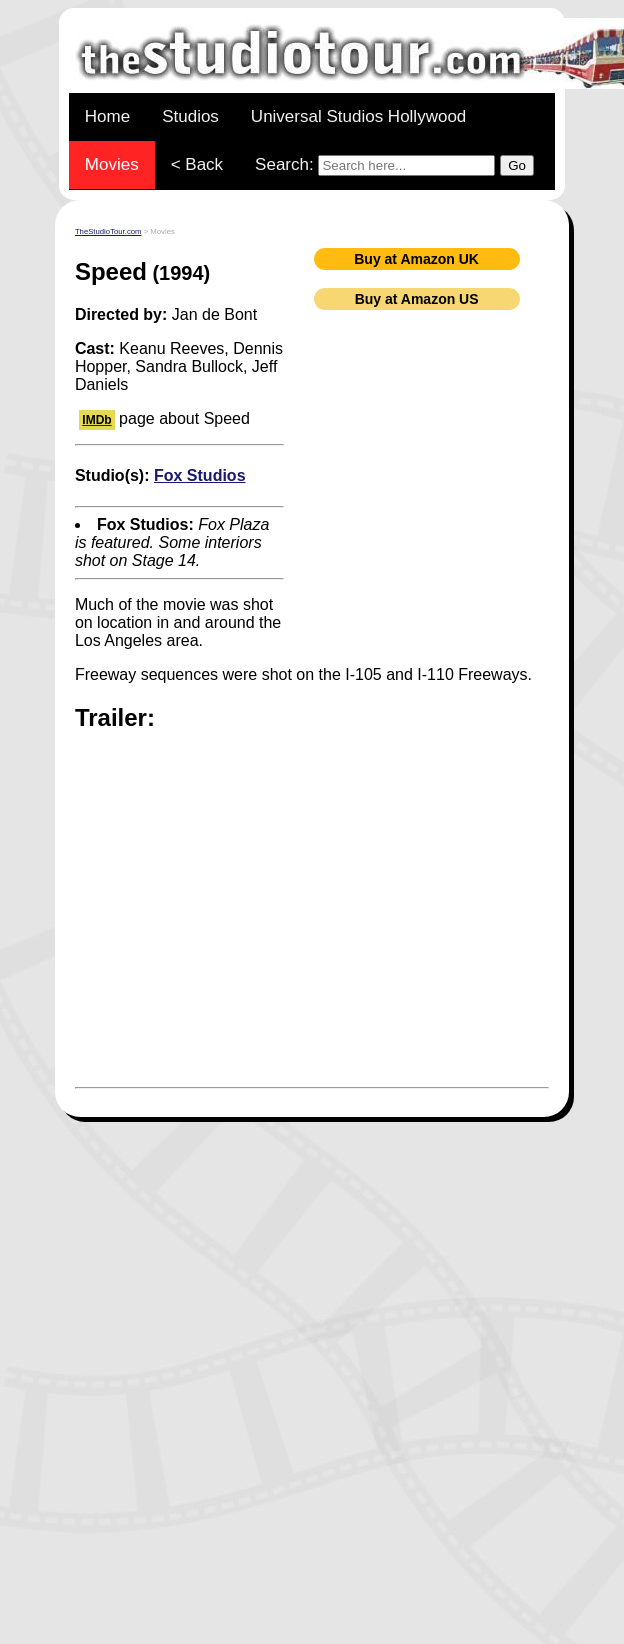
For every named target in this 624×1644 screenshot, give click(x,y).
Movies (112, 164)
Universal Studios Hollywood (358, 116)
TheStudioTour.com (108, 231)
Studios (190, 116)
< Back (197, 164)
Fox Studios (200, 475)
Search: (394, 165)
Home (107, 116)
